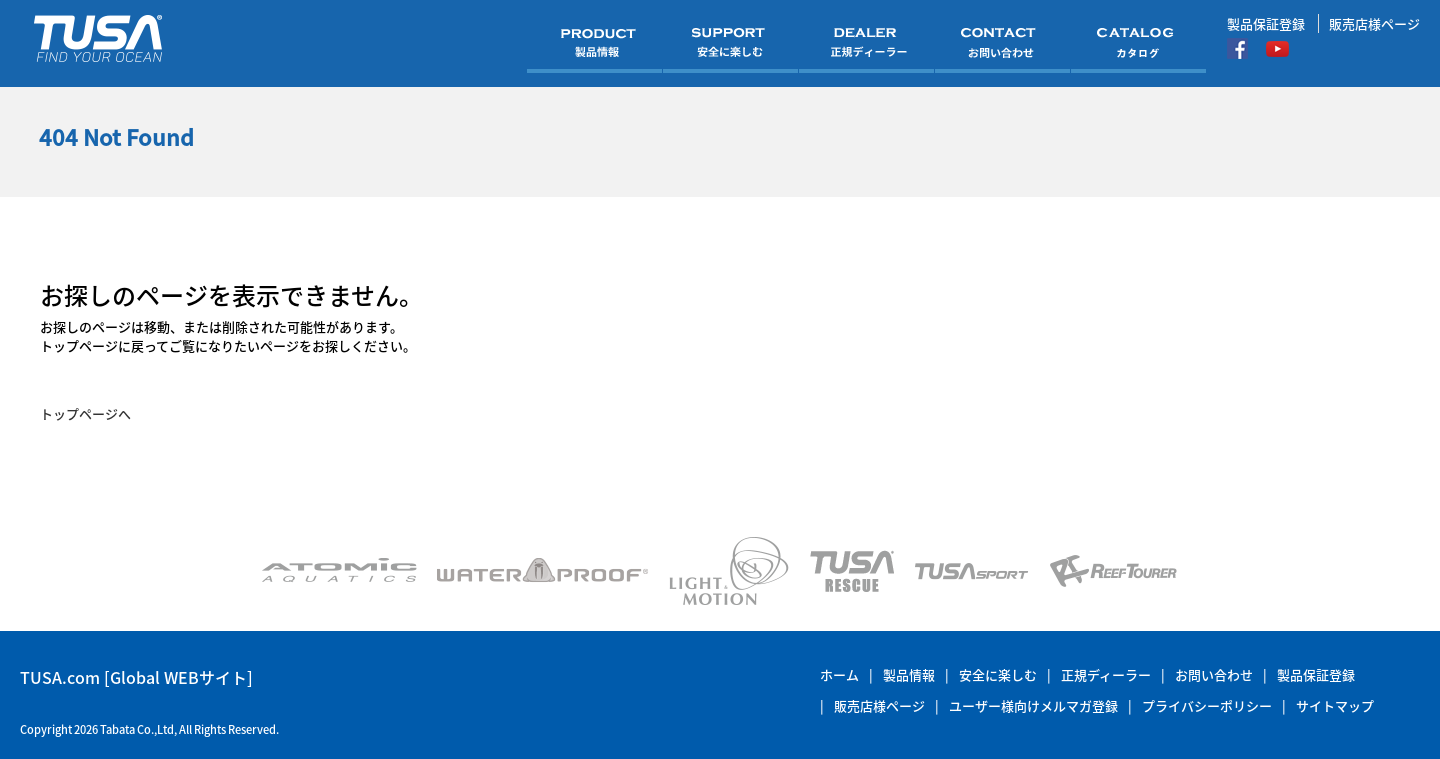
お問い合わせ (1214, 674)
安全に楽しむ (998, 674)
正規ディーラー (1106, 674)
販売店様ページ (1374, 23)
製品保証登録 (1266, 23)
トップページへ (85, 413)
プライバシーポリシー (1207, 705)
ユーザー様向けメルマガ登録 (1033, 705)
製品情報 (909, 674)
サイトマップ (1335, 705)
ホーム (839, 674)
